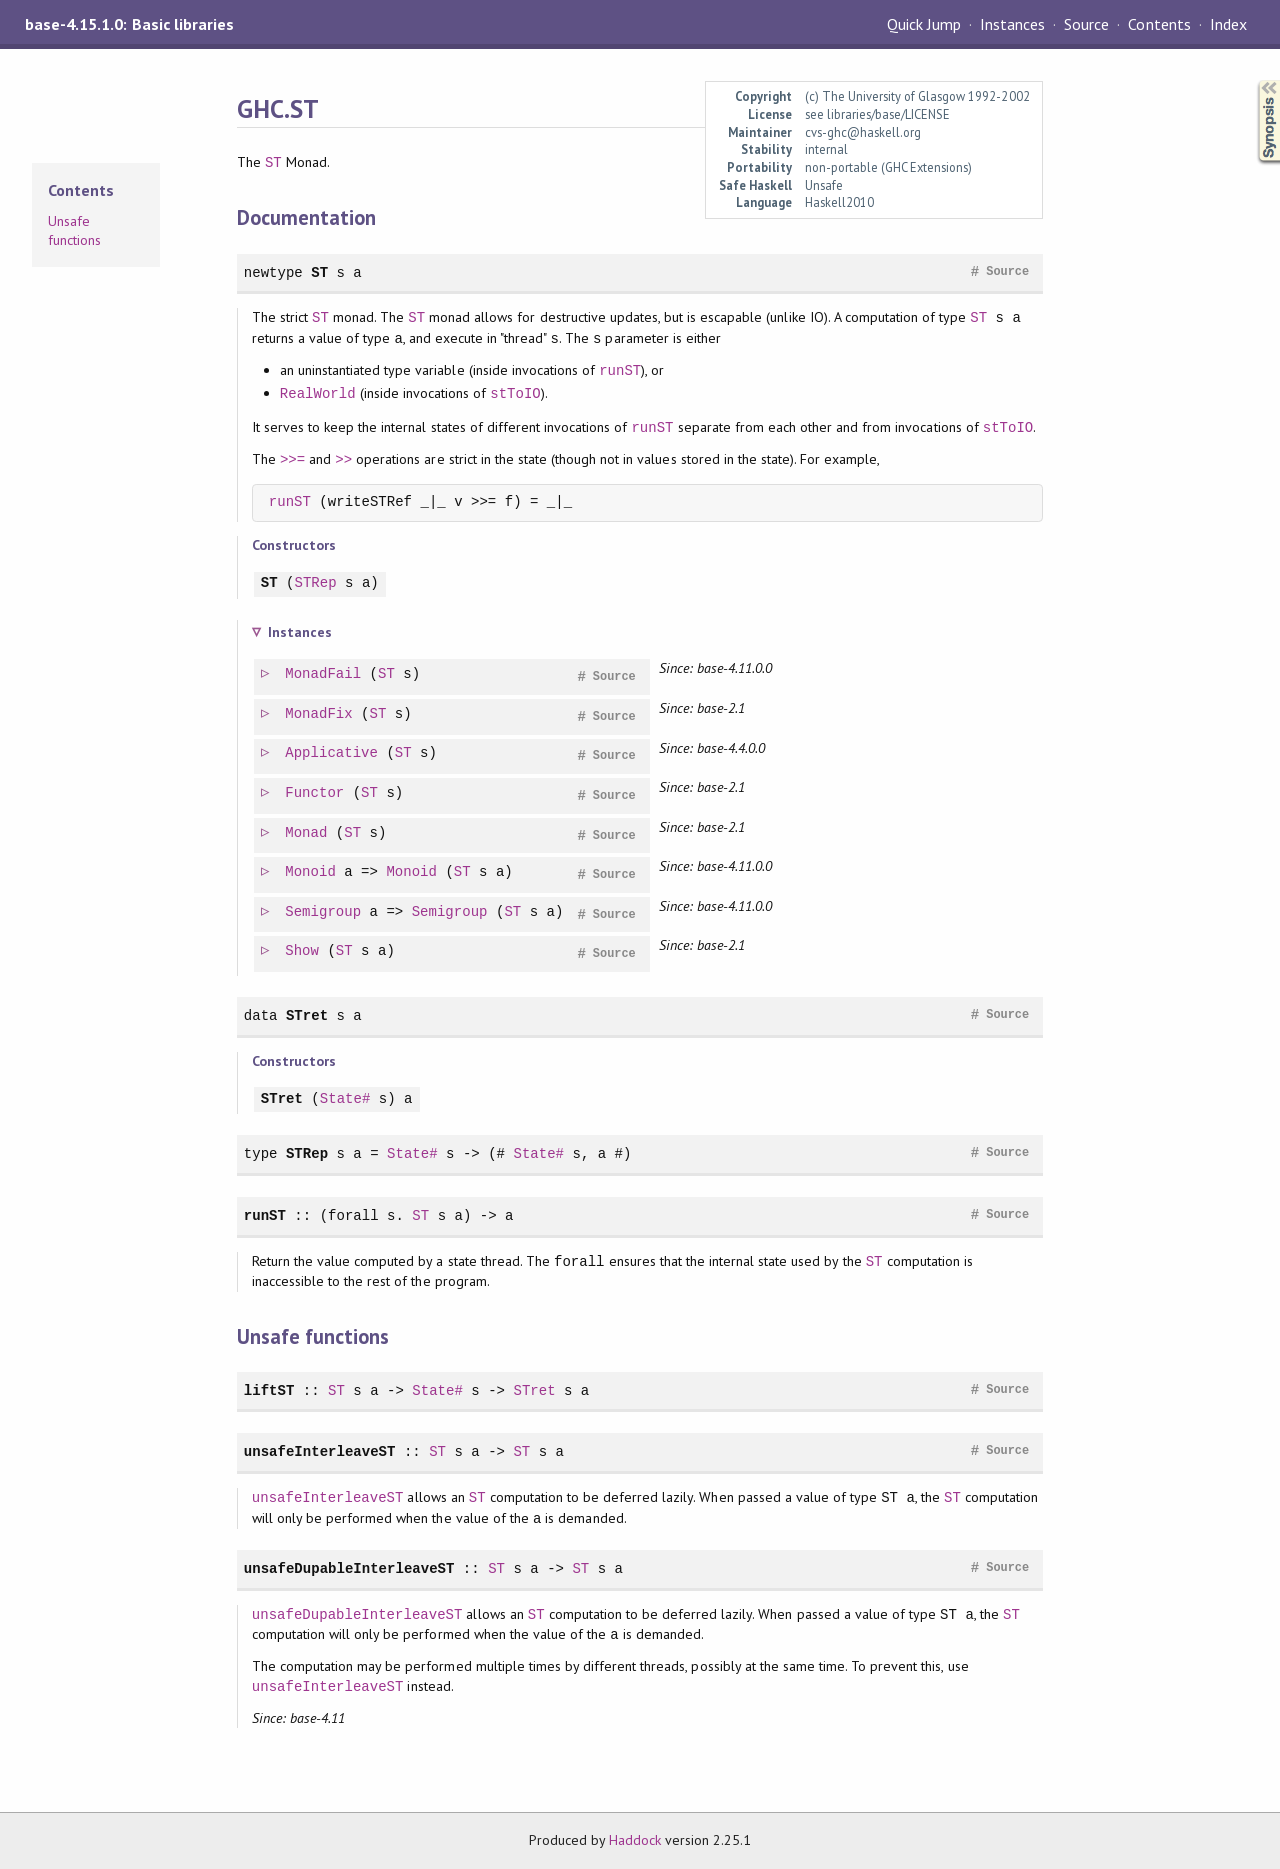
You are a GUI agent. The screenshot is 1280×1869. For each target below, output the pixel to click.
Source (1086, 24)
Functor (315, 793)
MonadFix (319, 714)
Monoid (311, 872)
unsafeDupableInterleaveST (349, 1568)
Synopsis (1253, 80)
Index (1228, 24)
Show (303, 951)
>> (343, 459)
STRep (316, 583)
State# (345, 1099)
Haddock (635, 1840)
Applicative (332, 753)
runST (620, 370)
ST (273, 162)
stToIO (515, 393)
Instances (1012, 24)
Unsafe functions (74, 231)
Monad (307, 833)
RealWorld (318, 393)
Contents (1159, 24)
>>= (292, 459)
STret (307, 1015)
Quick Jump (924, 24)
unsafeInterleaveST (320, 1451)
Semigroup (324, 912)
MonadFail (324, 674)
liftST (269, 1390)
